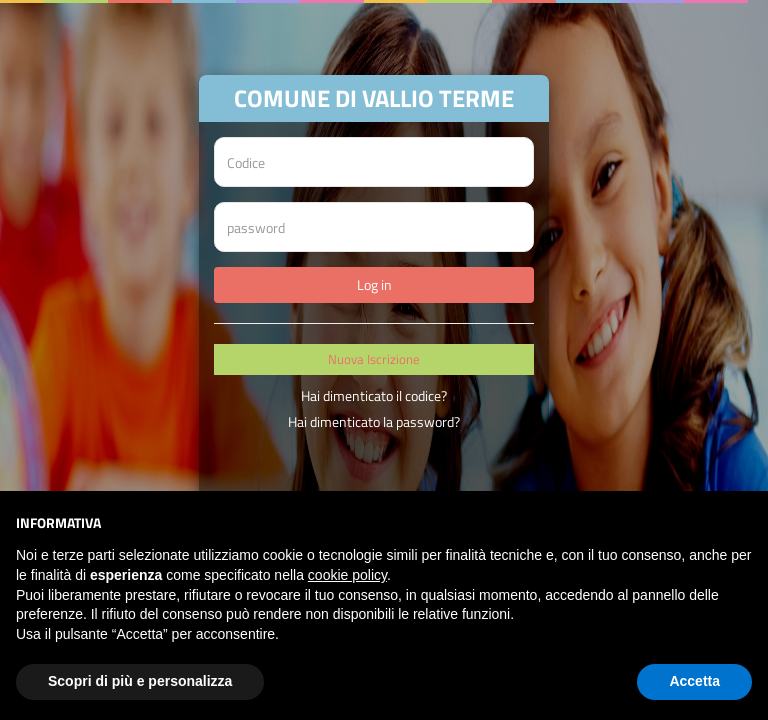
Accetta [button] (694, 681)
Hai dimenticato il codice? (374, 395)
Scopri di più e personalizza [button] (140, 681)
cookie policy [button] (347, 575)
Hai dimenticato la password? (374, 421)
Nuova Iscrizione (374, 359)
